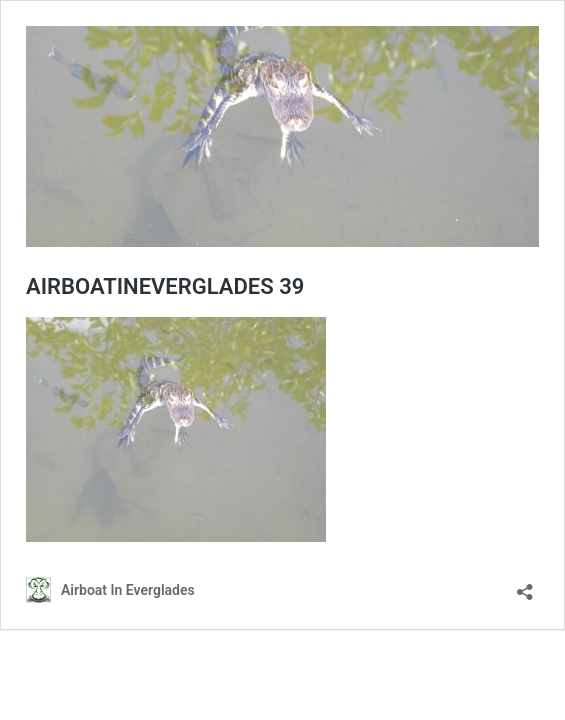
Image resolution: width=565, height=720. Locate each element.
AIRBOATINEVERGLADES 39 (165, 286)
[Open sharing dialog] (525, 585)
